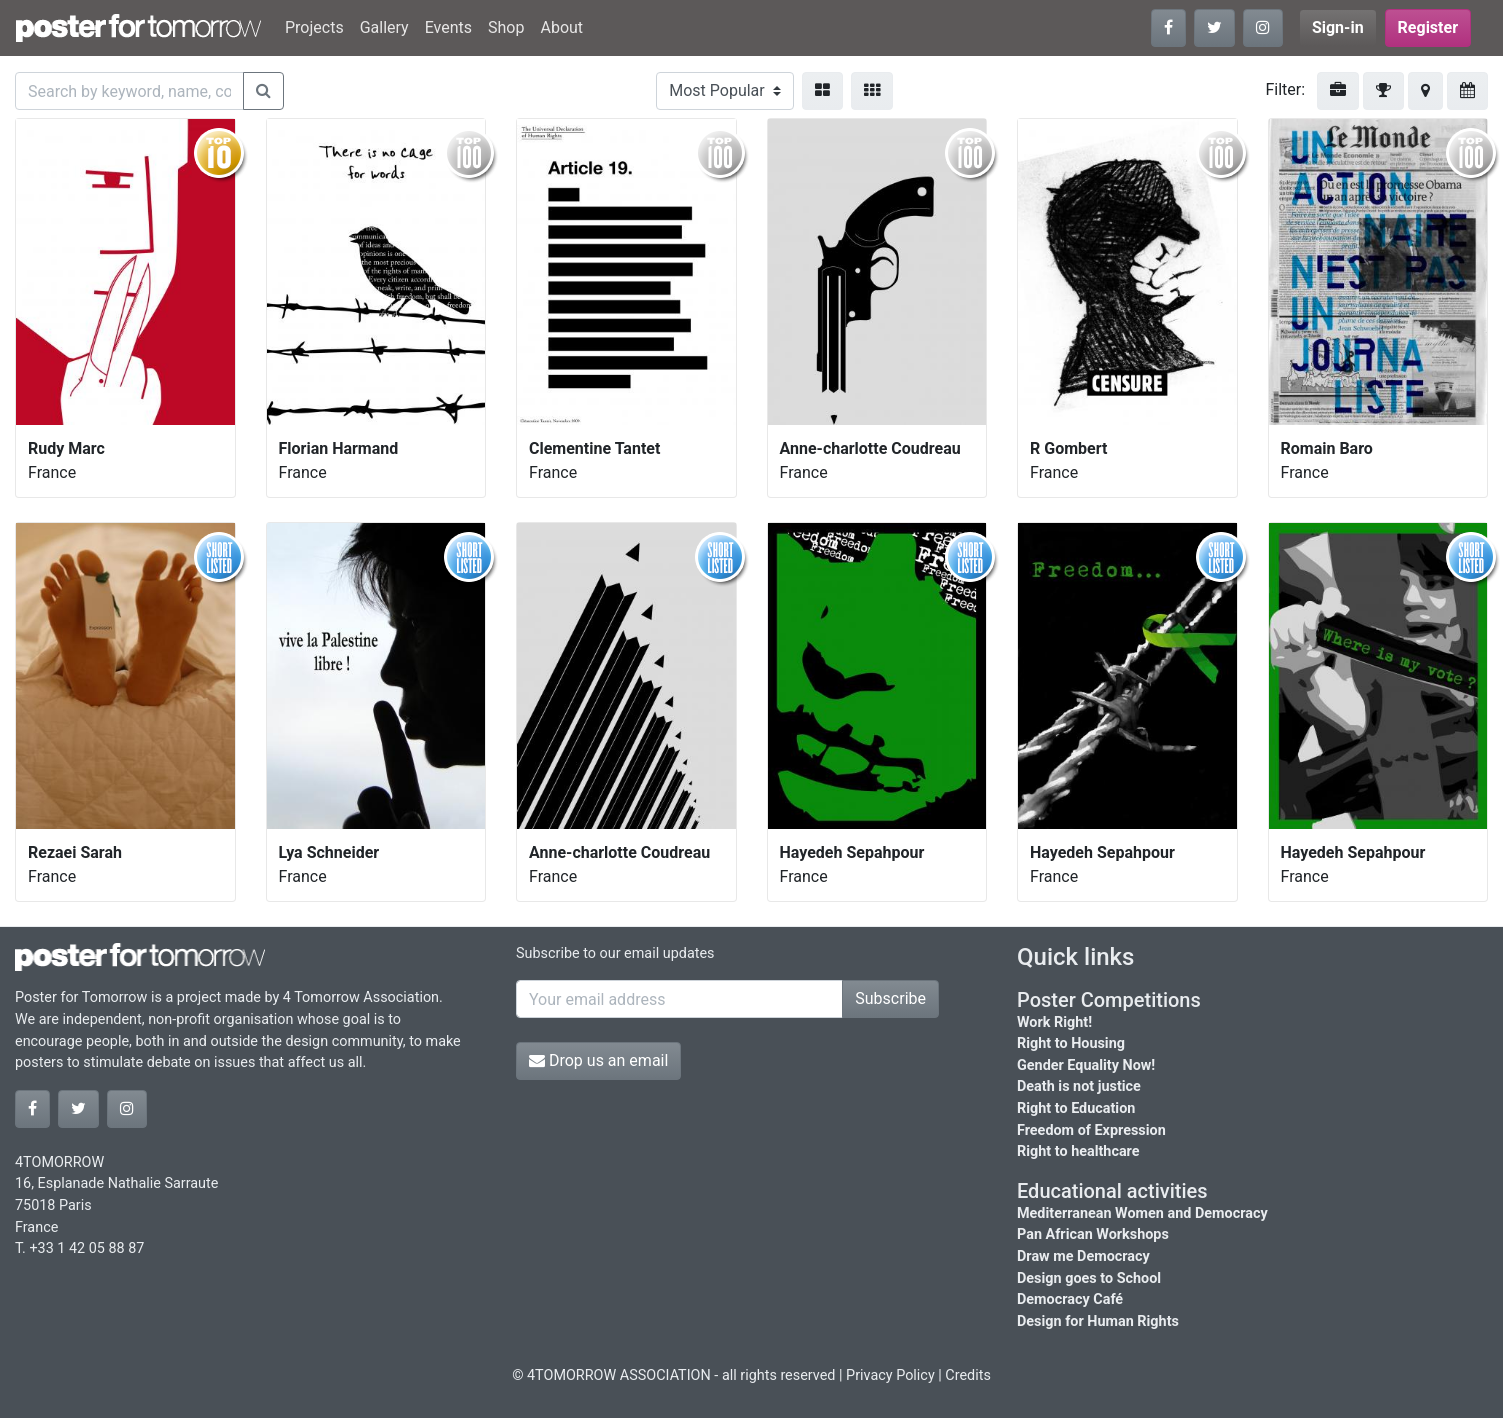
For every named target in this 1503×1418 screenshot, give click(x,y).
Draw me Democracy (1083, 1256)
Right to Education (1076, 1108)
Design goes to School (1089, 1278)
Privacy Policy (890, 1375)
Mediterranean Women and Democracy (1142, 1213)
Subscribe (890, 998)
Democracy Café (1070, 1299)
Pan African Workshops (1093, 1234)
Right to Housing (1071, 1043)
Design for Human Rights (1098, 1321)
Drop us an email (598, 1060)
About (561, 27)
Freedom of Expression (1091, 1130)
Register (1428, 27)
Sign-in (1338, 27)
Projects (314, 27)
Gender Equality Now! (1086, 1065)
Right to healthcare (1078, 1151)
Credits (968, 1375)
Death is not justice (1079, 1086)
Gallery (384, 27)
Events (448, 27)
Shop (506, 27)
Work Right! (1054, 1022)
